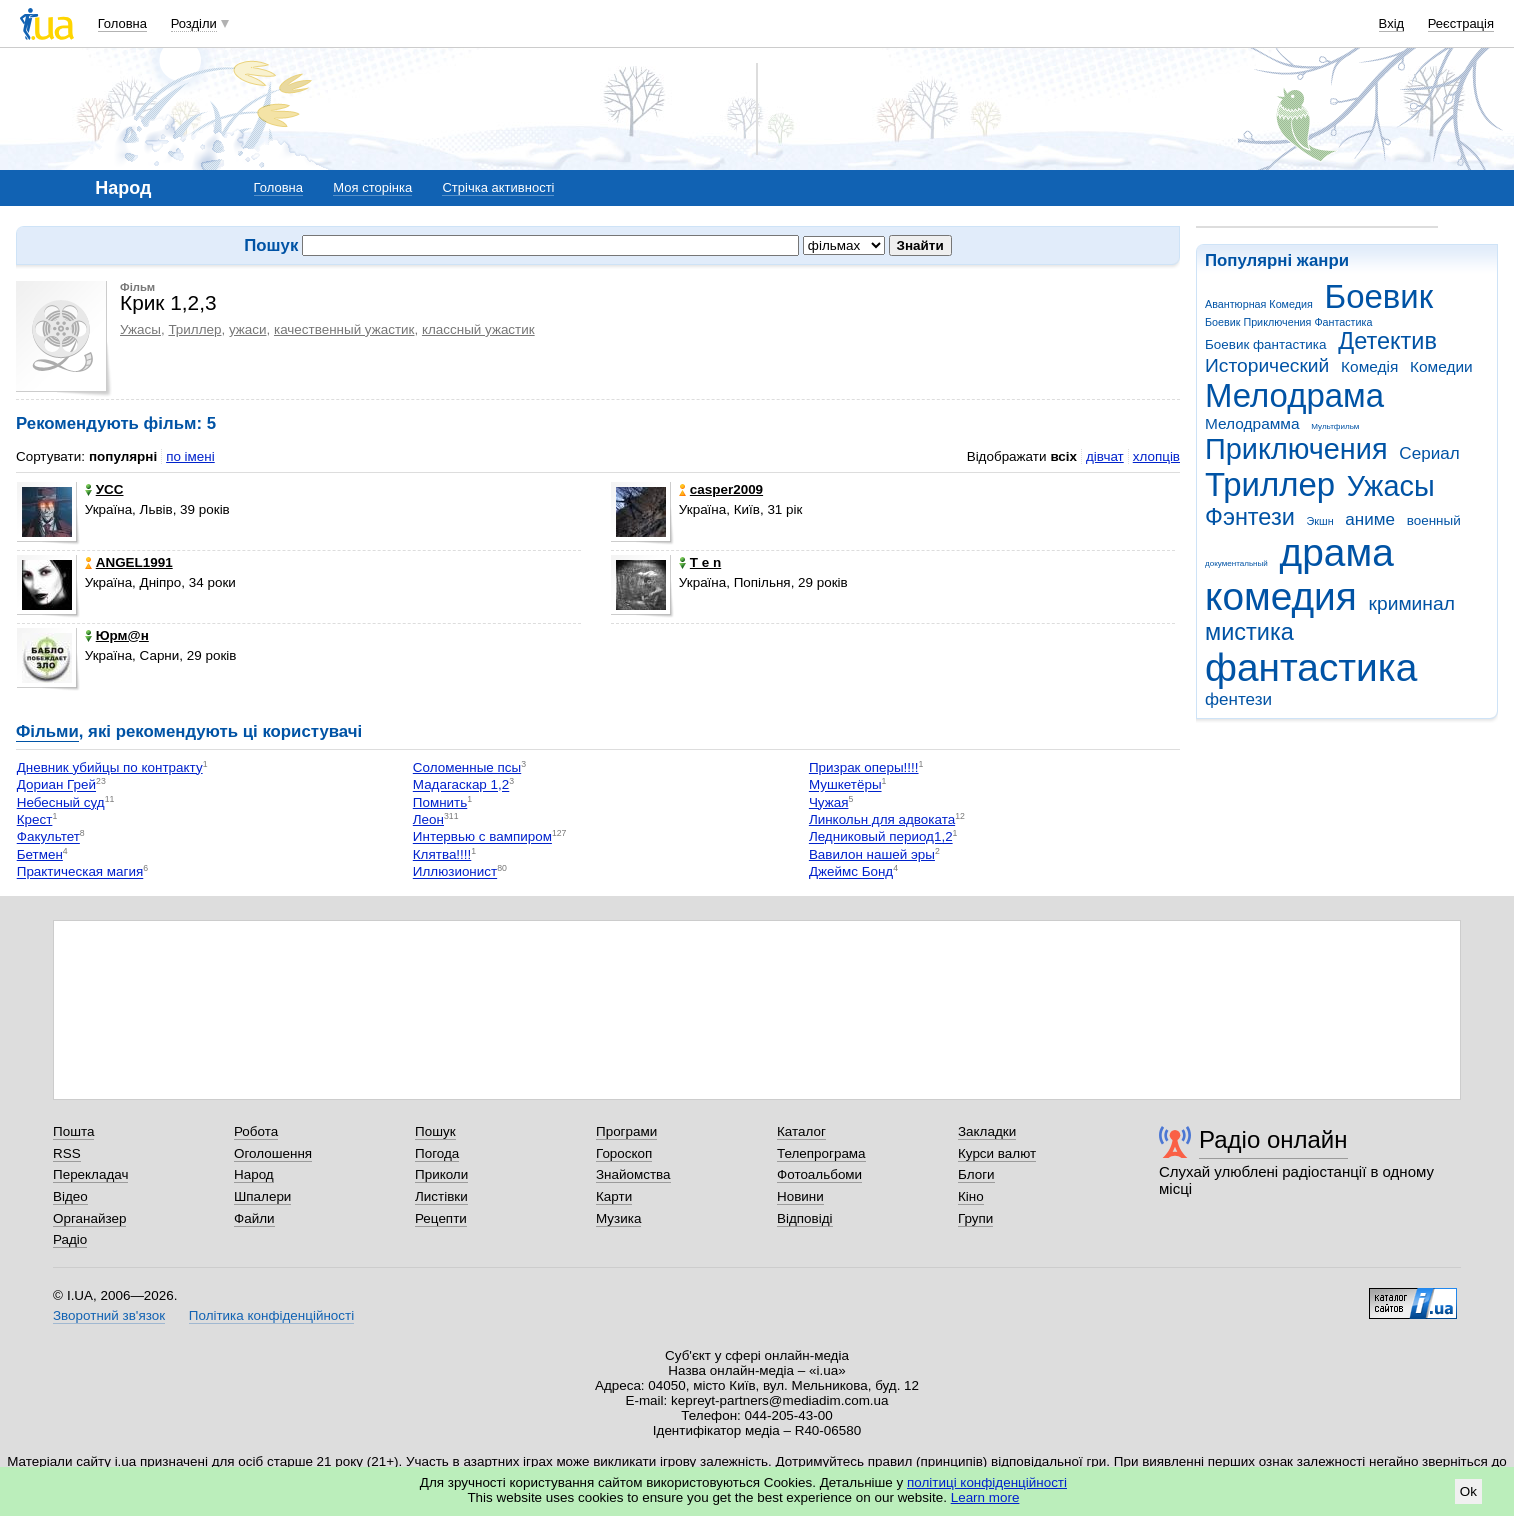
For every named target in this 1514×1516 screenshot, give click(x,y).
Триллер (1270, 484)
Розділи (194, 23)
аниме (1370, 519)
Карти (614, 1196)
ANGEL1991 (129, 562)
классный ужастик (478, 329)
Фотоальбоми (819, 1174)
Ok (1468, 1491)
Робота (256, 1131)
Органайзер (89, 1218)
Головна (122, 23)
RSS (67, 1153)
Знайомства (633, 1174)
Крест (35, 819)
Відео (70, 1196)
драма (1337, 552)
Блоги (976, 1174)
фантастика (1311, 667)
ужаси (248, 329)
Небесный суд (61, 802)
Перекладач (90, 1174)
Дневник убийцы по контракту (110, 767)
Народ (254, 1174)
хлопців (1156, 456)
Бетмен (40, 854)
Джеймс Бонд (851, 872)
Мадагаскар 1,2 (461, 785)
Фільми (47, 731)
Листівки (441, 1196)
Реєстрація (1461, 23)
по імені (190, 456)
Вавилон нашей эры (872, 854)
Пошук (435, 1131)
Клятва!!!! (442, 854)
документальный (1236, 563)
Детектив (1387, 341)
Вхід (1392, 23)
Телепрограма (821, 1153)
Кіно (971, 1196)
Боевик (1379, 296)
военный (1434, 520)
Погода (437, 1153)
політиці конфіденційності (987, 1482)
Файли (254, 1218)
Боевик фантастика (1265, 344)
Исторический (1267, 365)
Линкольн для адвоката (882, 819)
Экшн (1320, 521)
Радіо (70, 1239)
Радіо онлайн (1273, 1139)
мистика (1249, 632)
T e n (700, 562)
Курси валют (997, 1153)
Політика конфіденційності (271, 1315)
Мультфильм (1335, 426)
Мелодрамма (1252, 423)
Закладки (987, 1131)
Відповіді (805, 1218)
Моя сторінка (372, 187)
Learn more (985, 1497)
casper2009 (721, 489)
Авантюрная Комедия (1259, 304)
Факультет (48, 837)
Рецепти (441, 1218)
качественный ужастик (344, 329)
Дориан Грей (56, 785)
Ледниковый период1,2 (881, 837)
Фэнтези (1250, 517)
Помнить (440, 802)
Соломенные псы (467, 767)
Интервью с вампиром (482, 837)
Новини (800, 1196)
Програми (626, 1131)
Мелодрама (1294, 395)
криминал (1412, 603)
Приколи (441, 1174)
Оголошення (273, 1153)
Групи (975, 1218)
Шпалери (262, 1196)
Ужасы (1391, 486)
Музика (618, 1218)
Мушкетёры (845, 785)
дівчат (1105, 456)
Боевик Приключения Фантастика (1288, 322)
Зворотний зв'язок (109, 1315)
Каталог (801, 1131)
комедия (1281, 596)
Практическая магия (80, 872)
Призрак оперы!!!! (864, 767)
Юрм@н (117, 635)
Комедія (1369, 366)
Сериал (1429, 453)
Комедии (1441, 366)
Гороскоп (624, 1153)
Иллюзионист (455, 872)
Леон (428, 819)
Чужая (829, 802)
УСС (104, 489)
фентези (1238, 699)
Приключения (1296, 449)
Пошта (73, 1131)
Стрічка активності (498, 187)
